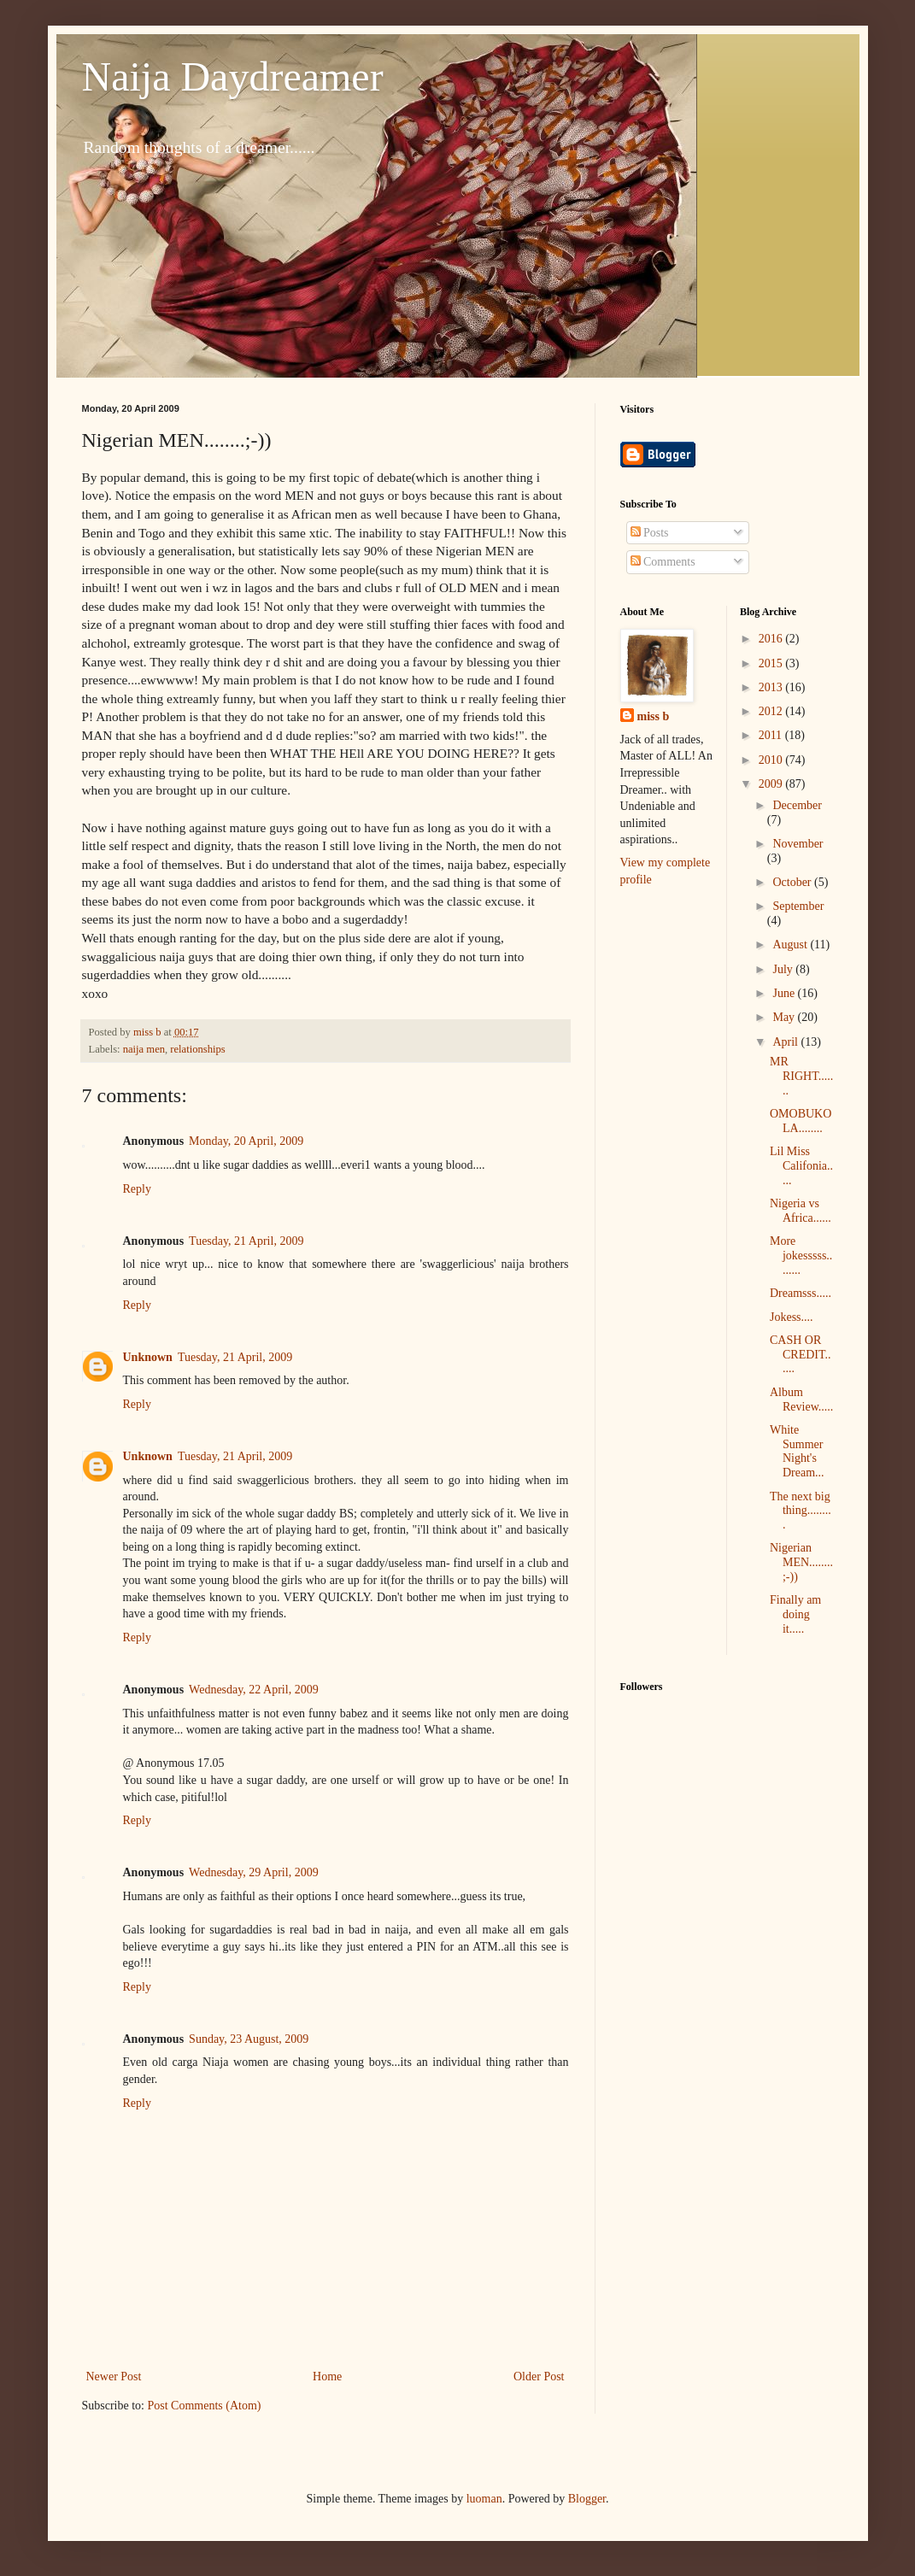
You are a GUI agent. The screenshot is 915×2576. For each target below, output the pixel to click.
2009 (772, 783)
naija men (144, 1049)
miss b (653, 716)
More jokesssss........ (801, 1255)
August (791, 944)
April (786, 1042)
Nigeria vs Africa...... (800, 1210)
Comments (663, 561)
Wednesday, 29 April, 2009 (254, 1872)
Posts (650, 532)
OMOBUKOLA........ (800, 1121)
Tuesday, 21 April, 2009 (246, 1241)
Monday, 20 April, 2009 (246, 1141)
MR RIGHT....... (801, 1076)
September (798, 906)
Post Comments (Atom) (204, 2405)
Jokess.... (791, 1317)
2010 (772, 760)
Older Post (539, 2376)
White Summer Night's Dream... (797, 1451)
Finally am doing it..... (795, 1614)
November (797, 843)
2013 (772, 687)
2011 (772, 735)
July (783, 969)
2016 (772, 638)
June (784, 993)
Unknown (148, 1357)
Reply (137, 1188)
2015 (772, 663)
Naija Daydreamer (233, 76)
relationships (197, 1049)
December (797, 805)
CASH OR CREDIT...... (800, 1355)
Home (327, 2376)
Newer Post (114, 2376)
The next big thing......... (800, 1511)
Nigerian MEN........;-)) (801, 1562)
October (793, 882)
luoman (484, 2498)
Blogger (587, 2498)
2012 (772, 711)
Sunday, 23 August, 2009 (248, 2039)
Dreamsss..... (800, 1293)
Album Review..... (801, 1399)
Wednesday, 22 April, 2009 (254, 1689)
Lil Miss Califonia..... (801, 1166)
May (784, 1017)
